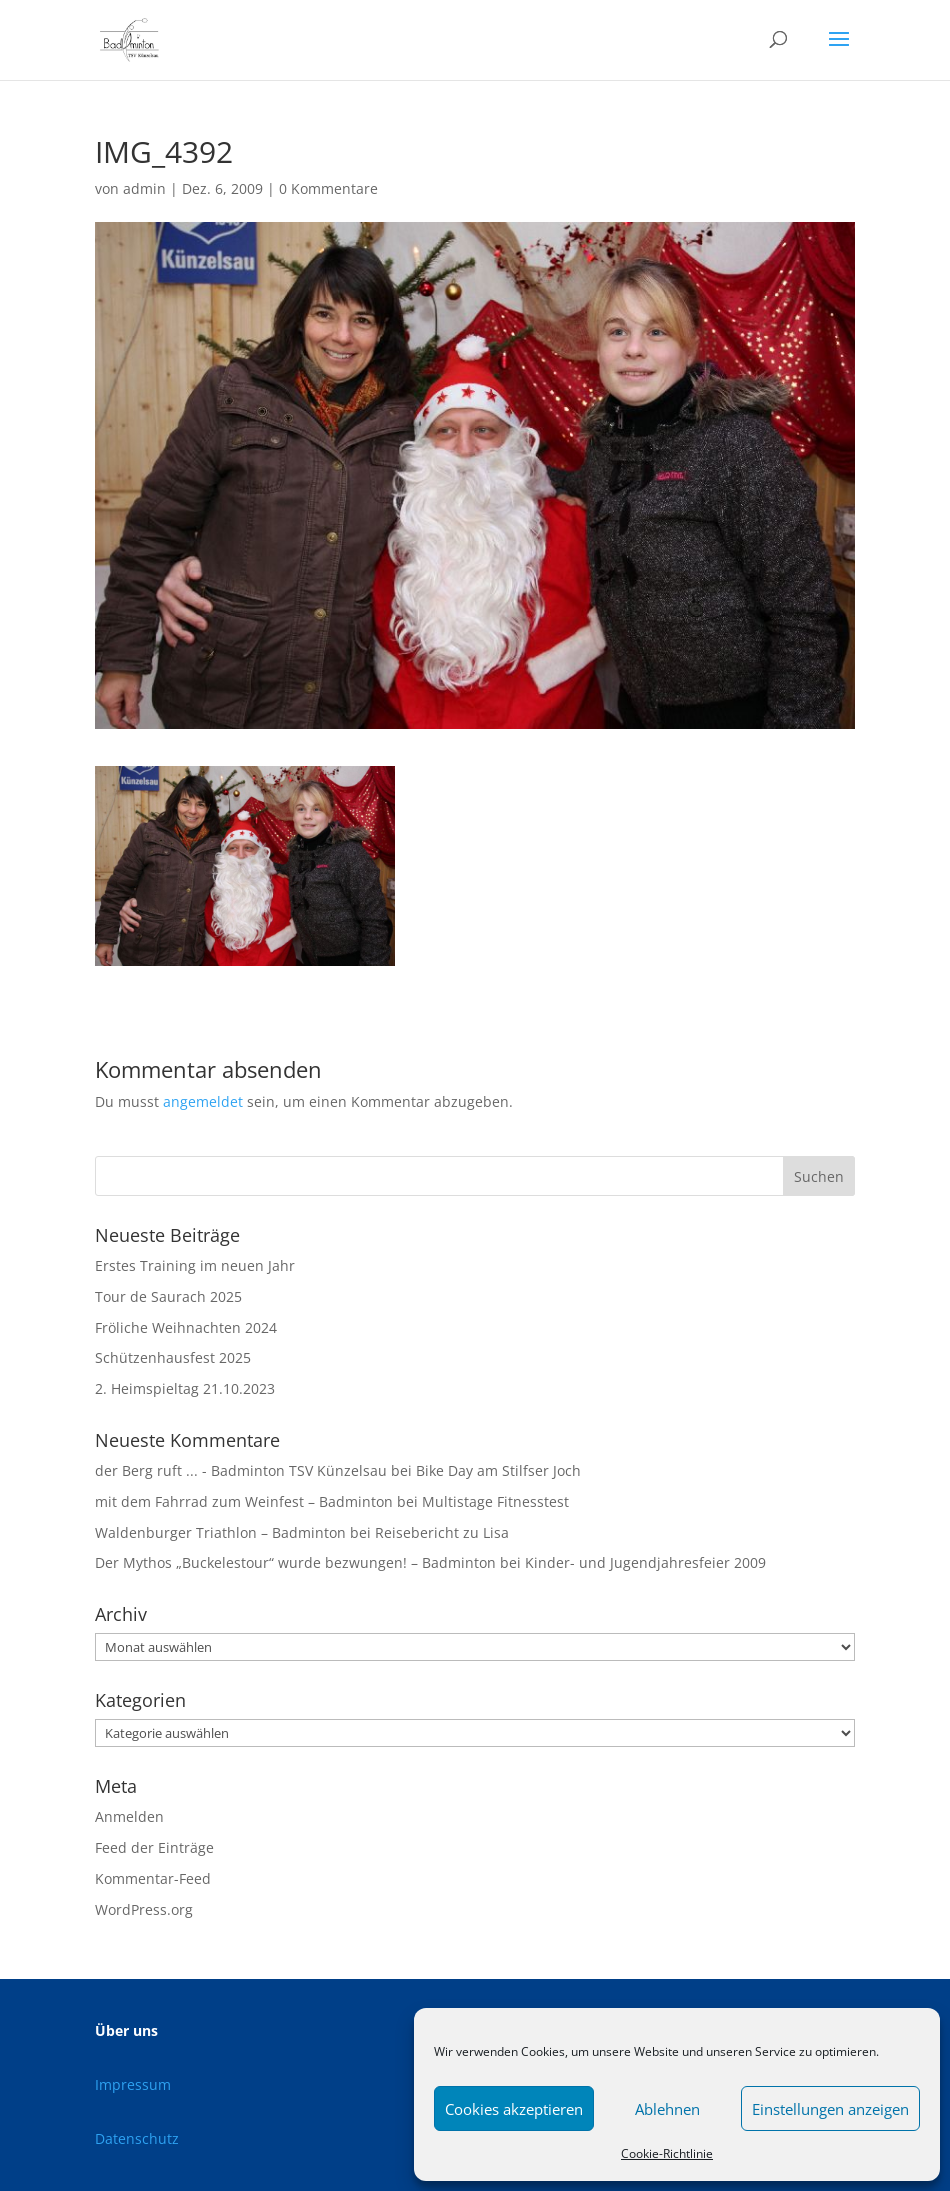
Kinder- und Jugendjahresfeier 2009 (645, 1562)
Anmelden (129, 1816)
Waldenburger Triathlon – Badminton (220, 1532)
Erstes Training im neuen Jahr (195, 1265)
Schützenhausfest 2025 (173, 1357)
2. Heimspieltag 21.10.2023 (185, 1388)
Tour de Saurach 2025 (168, 1296)
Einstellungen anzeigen (830, 2109)
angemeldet (203, 1101)
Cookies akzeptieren (514, 2109)
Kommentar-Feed (153, 1878)
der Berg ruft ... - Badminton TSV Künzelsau (241, 1470)
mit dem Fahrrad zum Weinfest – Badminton (244, 1501)
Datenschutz (137, 2138)
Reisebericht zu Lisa (442, 1532)
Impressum (133, 2084)
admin (144, 188)
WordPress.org (144, 1909)
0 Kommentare (328, 188)
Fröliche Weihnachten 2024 (186, 1327)
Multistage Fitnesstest (495, 1501)
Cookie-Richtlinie (667, 2153)
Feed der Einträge (154, 1847)
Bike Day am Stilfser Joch (498, 1470)
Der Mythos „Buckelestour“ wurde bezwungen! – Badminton (295, 1562)
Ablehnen (667, 2109)
